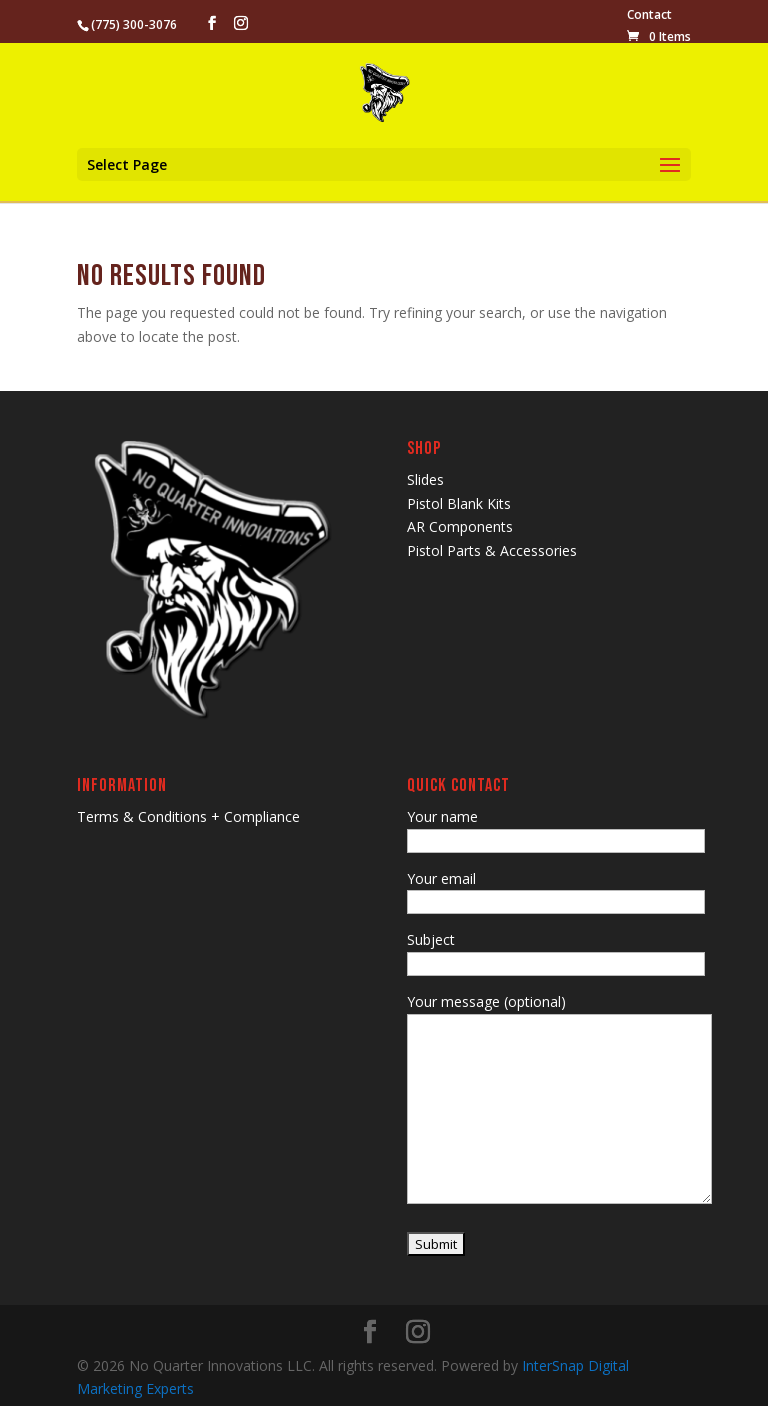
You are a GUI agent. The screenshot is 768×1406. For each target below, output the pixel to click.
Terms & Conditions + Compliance (188, 816)
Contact (649, 16)
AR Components (460, 526)
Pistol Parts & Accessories (492, 550)
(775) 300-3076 (134, 24)
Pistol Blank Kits (459, 503)
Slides (425, 479)
